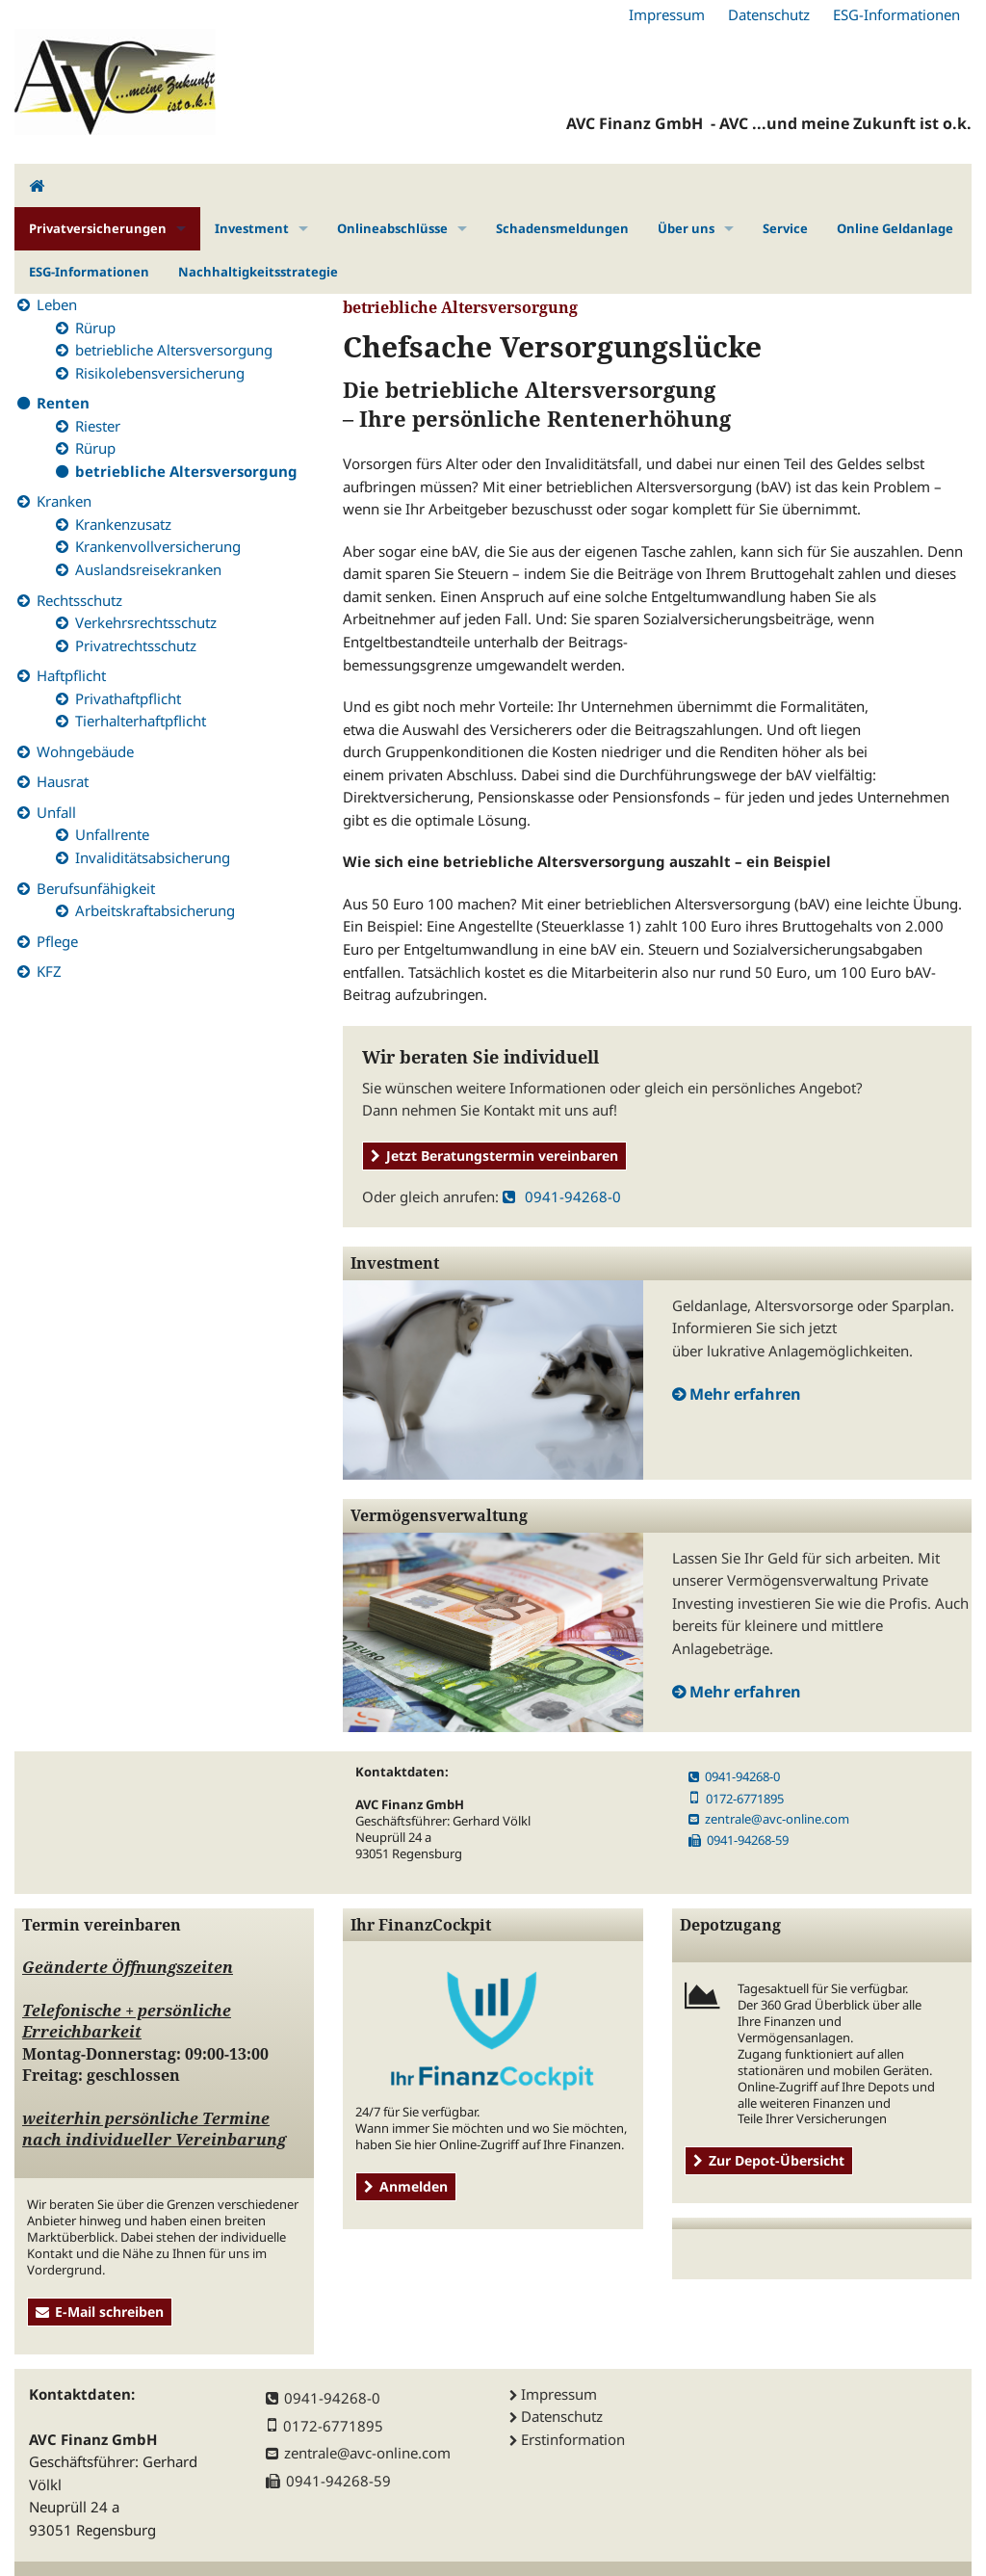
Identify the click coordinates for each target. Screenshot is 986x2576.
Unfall (56, 812)
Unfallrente (112, 834)
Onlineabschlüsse (392, 228)
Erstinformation (573, 2439)
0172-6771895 (736, 1798)
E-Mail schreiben (100, 2311)
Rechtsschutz (79, 600)
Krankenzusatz (123, 524)
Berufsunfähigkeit (96, 888)
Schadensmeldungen (562, 228)
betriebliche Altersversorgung (173, 349)
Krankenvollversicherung (158, 546)
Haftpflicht (71, 675)
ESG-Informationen (896, 14)
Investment (252, 228)
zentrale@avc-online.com (768, 1818)
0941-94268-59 (738, 1840)
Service (785, 228)
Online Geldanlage (895, 228)
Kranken (64, 501)
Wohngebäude (85, 751)
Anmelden (406, 2186)
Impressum (667, 14)
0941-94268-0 (562, 1196)
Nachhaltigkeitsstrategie (258, 271)
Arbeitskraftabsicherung (155, 910)
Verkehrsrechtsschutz (146, 622)
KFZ (49, 971)
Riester (97, 425)
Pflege (57, 941)
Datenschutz (769, 14)
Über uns (686, 228)
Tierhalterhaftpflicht (140, 720)
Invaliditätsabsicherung (152, 857)
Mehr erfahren (745, 1394)
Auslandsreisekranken (148, 569)
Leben (57, 304)
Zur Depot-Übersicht (768, 2160)
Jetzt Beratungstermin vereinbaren (494, 1155)
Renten (63, 402)
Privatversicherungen (98, 228)
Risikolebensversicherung (160, 372)
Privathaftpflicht (128, 698)
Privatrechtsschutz (135, 645)
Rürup (95, 327)
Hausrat (63, 781)
